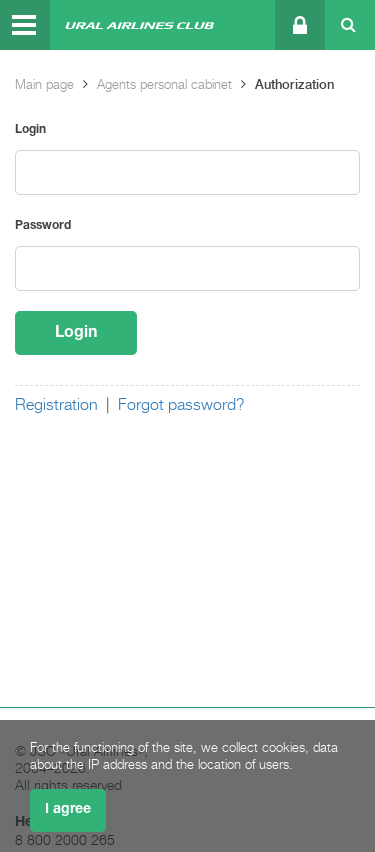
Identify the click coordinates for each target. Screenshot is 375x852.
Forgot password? (181, 405)
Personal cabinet (298, 25)
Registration (56, 405)
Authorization (294, 84)
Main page (44, 84)
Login (30, 129)
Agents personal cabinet (164, 84)
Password (43, 225)
